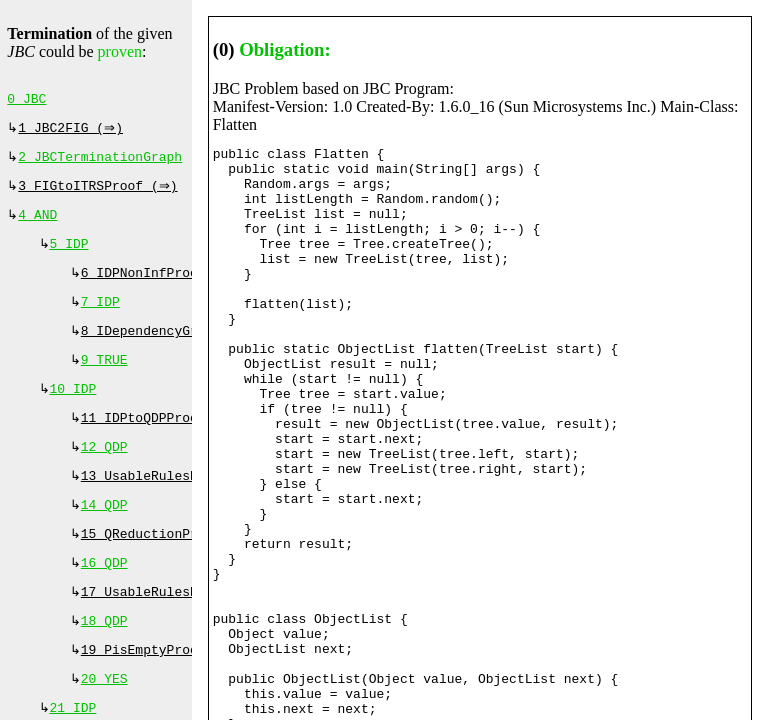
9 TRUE (104, 380)
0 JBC (26, 101)
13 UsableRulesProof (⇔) (174, 504)
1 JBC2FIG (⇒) (72, 132)
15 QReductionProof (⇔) (170, 566)
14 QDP (104, 535)
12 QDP (104, 473)
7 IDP (100, 318)
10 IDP (73, 411)
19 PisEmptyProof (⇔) (163, 690)
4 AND (37, 225)
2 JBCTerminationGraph (100, 163)
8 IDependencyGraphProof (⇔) (190, 349)
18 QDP (104, 659)
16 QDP (104, 597)
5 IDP (69, 256)
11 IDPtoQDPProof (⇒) (163, 442)
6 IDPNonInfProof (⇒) (163, 287)
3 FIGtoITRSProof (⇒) (100, 194)
